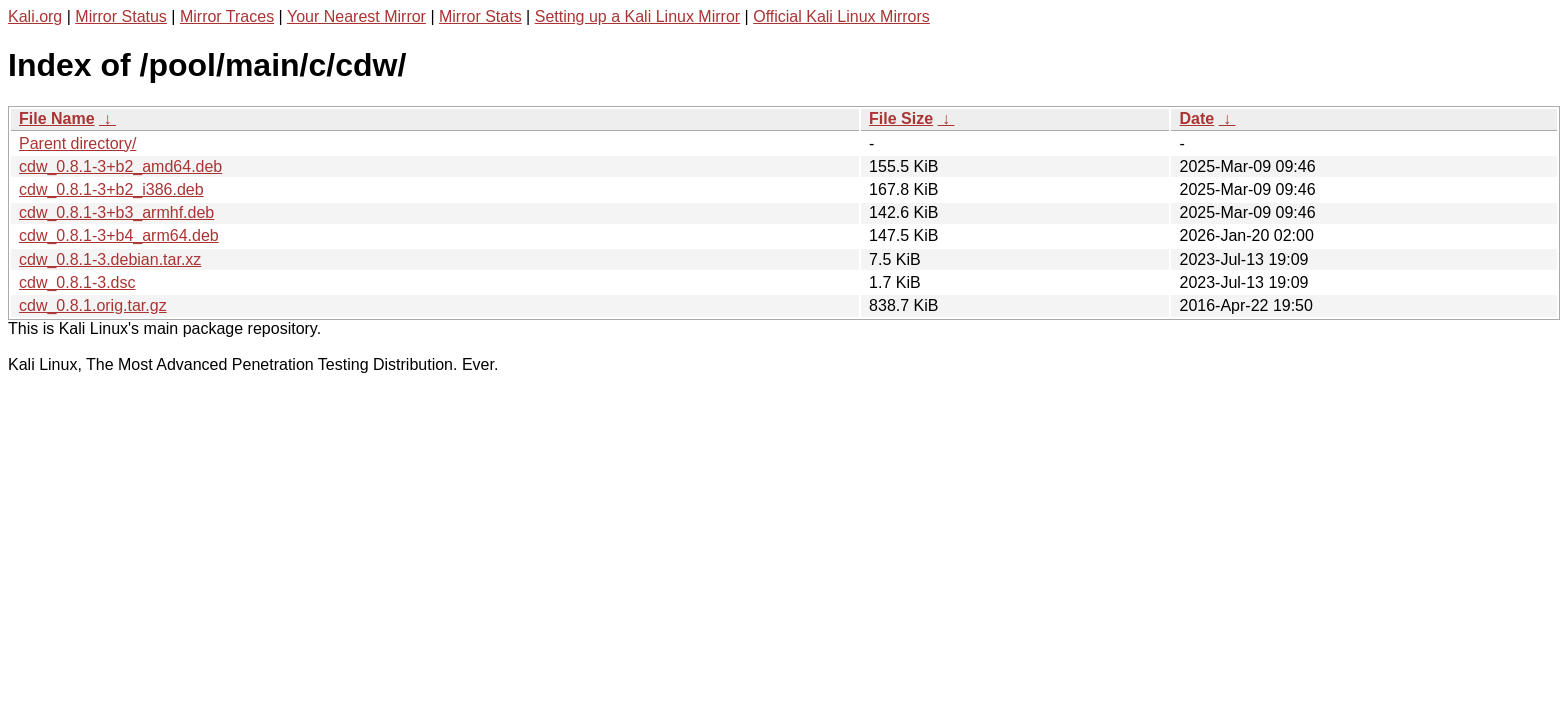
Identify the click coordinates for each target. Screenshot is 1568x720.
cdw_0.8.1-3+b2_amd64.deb (120, 166)
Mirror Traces (227, 16)
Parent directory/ (77, 143)
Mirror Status (121, 16)
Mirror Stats (480, 16)
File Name (57, 118)
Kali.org (35, 16)
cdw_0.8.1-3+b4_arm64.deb (119, 235)
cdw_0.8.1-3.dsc (77, 282)
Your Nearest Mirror (356, 16)
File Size (901, 118)
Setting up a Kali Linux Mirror (637, 16)
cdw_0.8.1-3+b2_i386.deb (111, 189)
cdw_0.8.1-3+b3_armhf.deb (116, 212)
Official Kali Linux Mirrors (841, 16)
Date (1196, 118)
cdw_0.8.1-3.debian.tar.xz (110, 259)
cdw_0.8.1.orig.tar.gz (93, 305)
